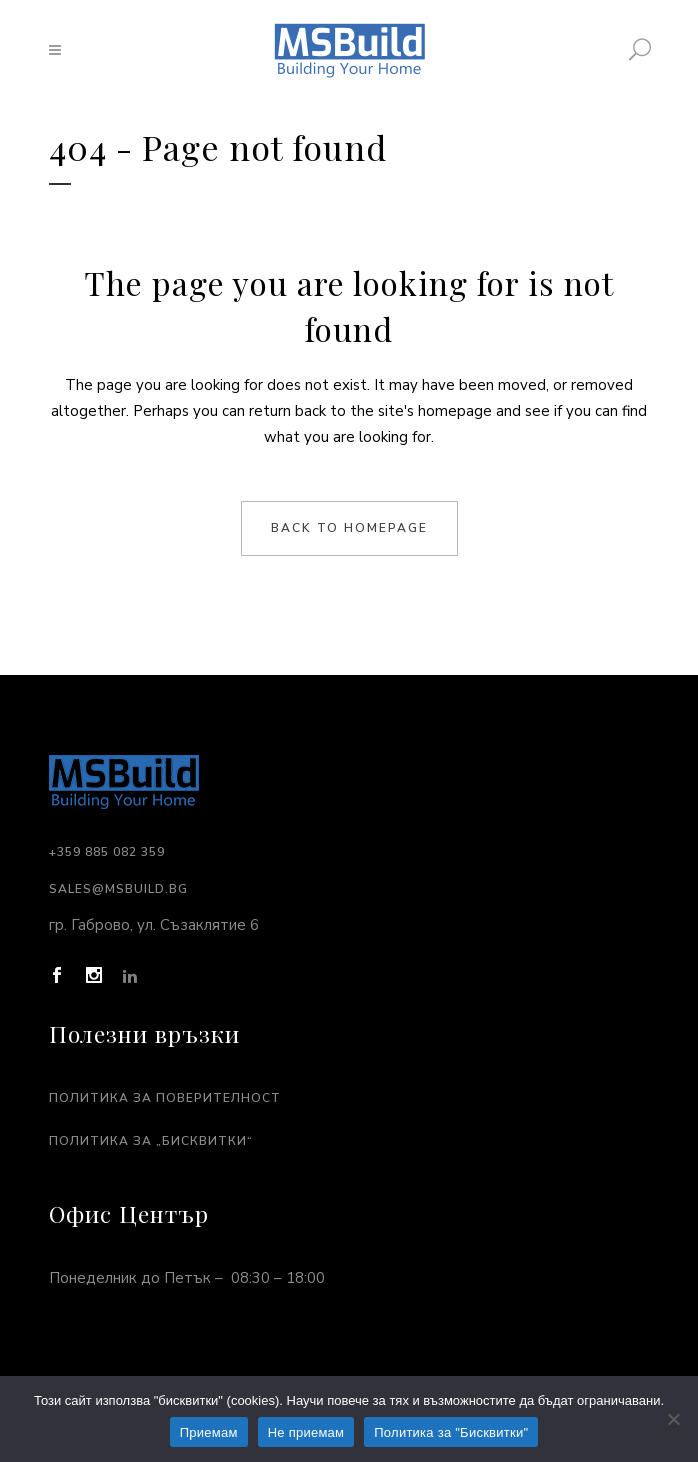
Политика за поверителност (165, 1098)
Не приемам (306, 1432)
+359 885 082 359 (107, 852)
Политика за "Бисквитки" (451, 1432)
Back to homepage (349, 528)
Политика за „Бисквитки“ (151, 1141)
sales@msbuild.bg (118, 889)
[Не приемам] (673, 1419)
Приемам (209, 1432)
